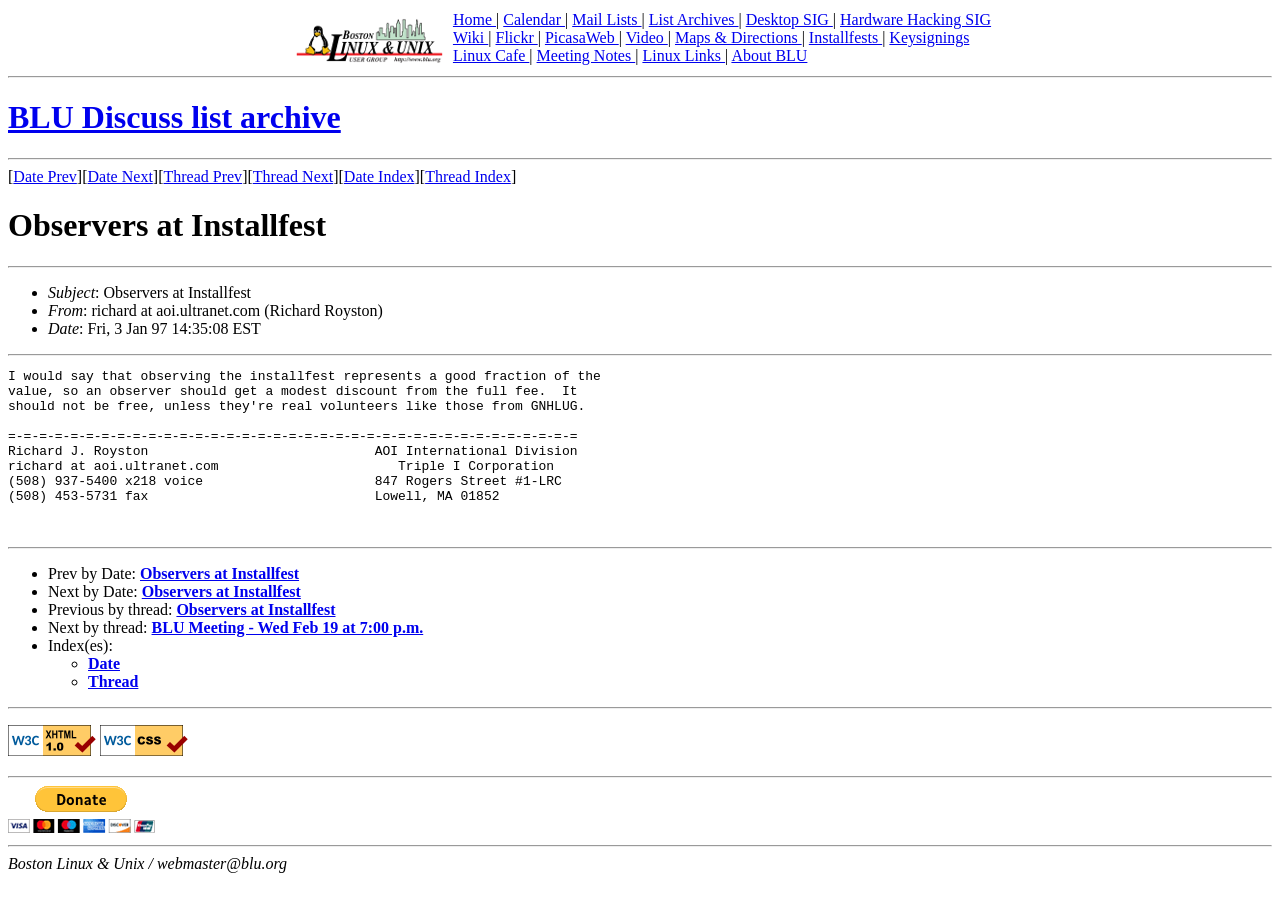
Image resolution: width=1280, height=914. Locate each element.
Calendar (534, 19)
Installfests (845, 37)
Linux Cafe (491, 55)
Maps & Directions (738, 37)
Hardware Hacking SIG (915, 19)
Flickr (516, 37)
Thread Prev (202, 176)
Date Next (120, 176)
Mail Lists (606, 19)
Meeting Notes (586, 55)
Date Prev (45, 176)
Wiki (470, 37)
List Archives (694, 19)
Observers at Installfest (219, 606)
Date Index (379, 176)
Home (474, 19)
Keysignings (929, 37)
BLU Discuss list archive (174, 117)
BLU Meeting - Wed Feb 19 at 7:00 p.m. (288, 660)
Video (647, 37)
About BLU (769, 55)
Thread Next (293, 176)
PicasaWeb (582, 37)
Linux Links (683, 55)
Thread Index (468, 176)
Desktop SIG (789, 19)
